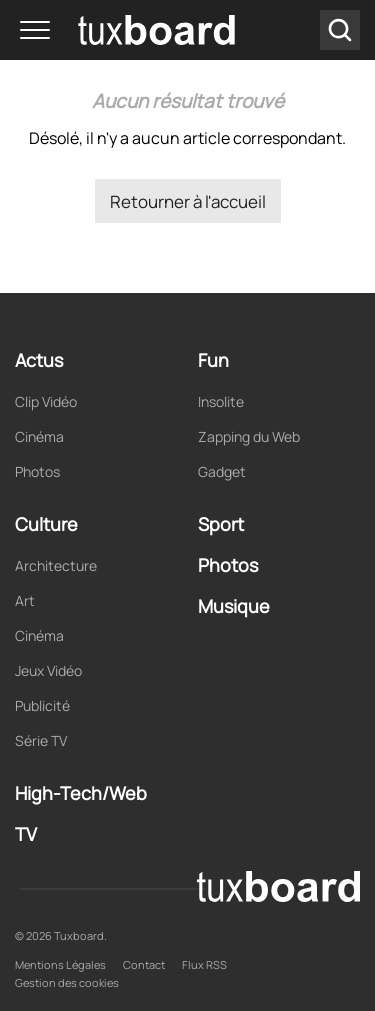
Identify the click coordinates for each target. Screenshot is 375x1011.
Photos (37, 471)
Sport (221, 524)
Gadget (222, 471)
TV (26, 834)
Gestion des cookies (67, 982)
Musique (234, 606)
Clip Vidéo (46, 401)
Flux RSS (204, 964)
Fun (213, 360)
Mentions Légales (60, 964)
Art (25, 600)
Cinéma (39, 436)
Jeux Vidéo (48, 670)
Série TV (41, 740)
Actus (39, 360)
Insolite (221, 401)
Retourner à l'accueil (188, 201)
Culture (46, 524)
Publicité (42, 705)
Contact (144, 964)
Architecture (56, 565)
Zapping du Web (249, 436)
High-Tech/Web (81, 793)
